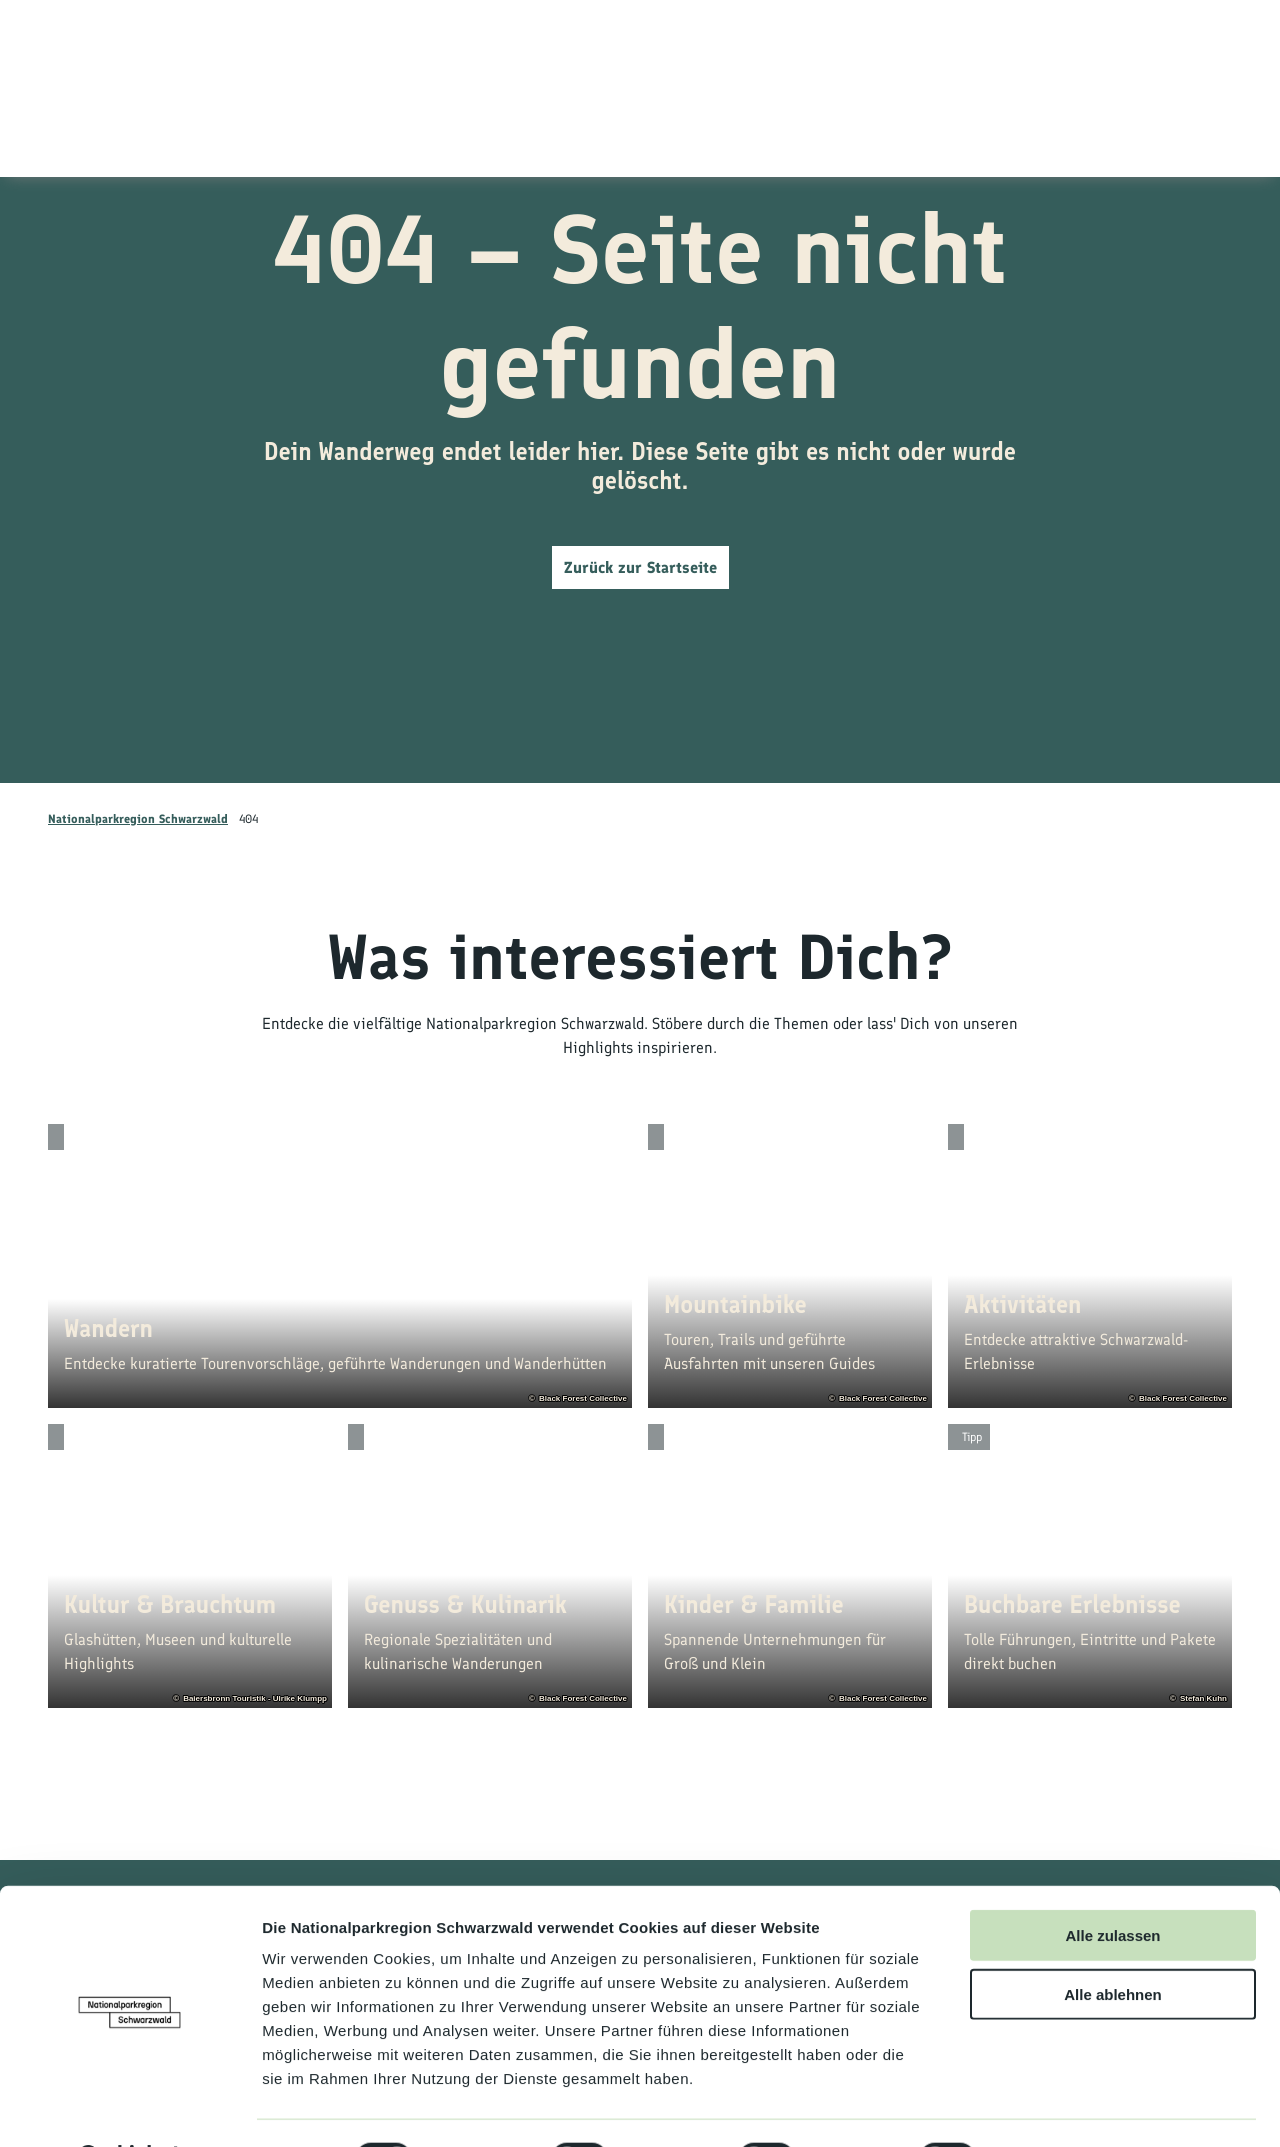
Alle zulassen (1112, 1883)
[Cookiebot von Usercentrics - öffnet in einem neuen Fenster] (129, 2108)
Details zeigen (1063, 2107)
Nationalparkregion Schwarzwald (138, 819)
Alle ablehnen (1113, 1942)
